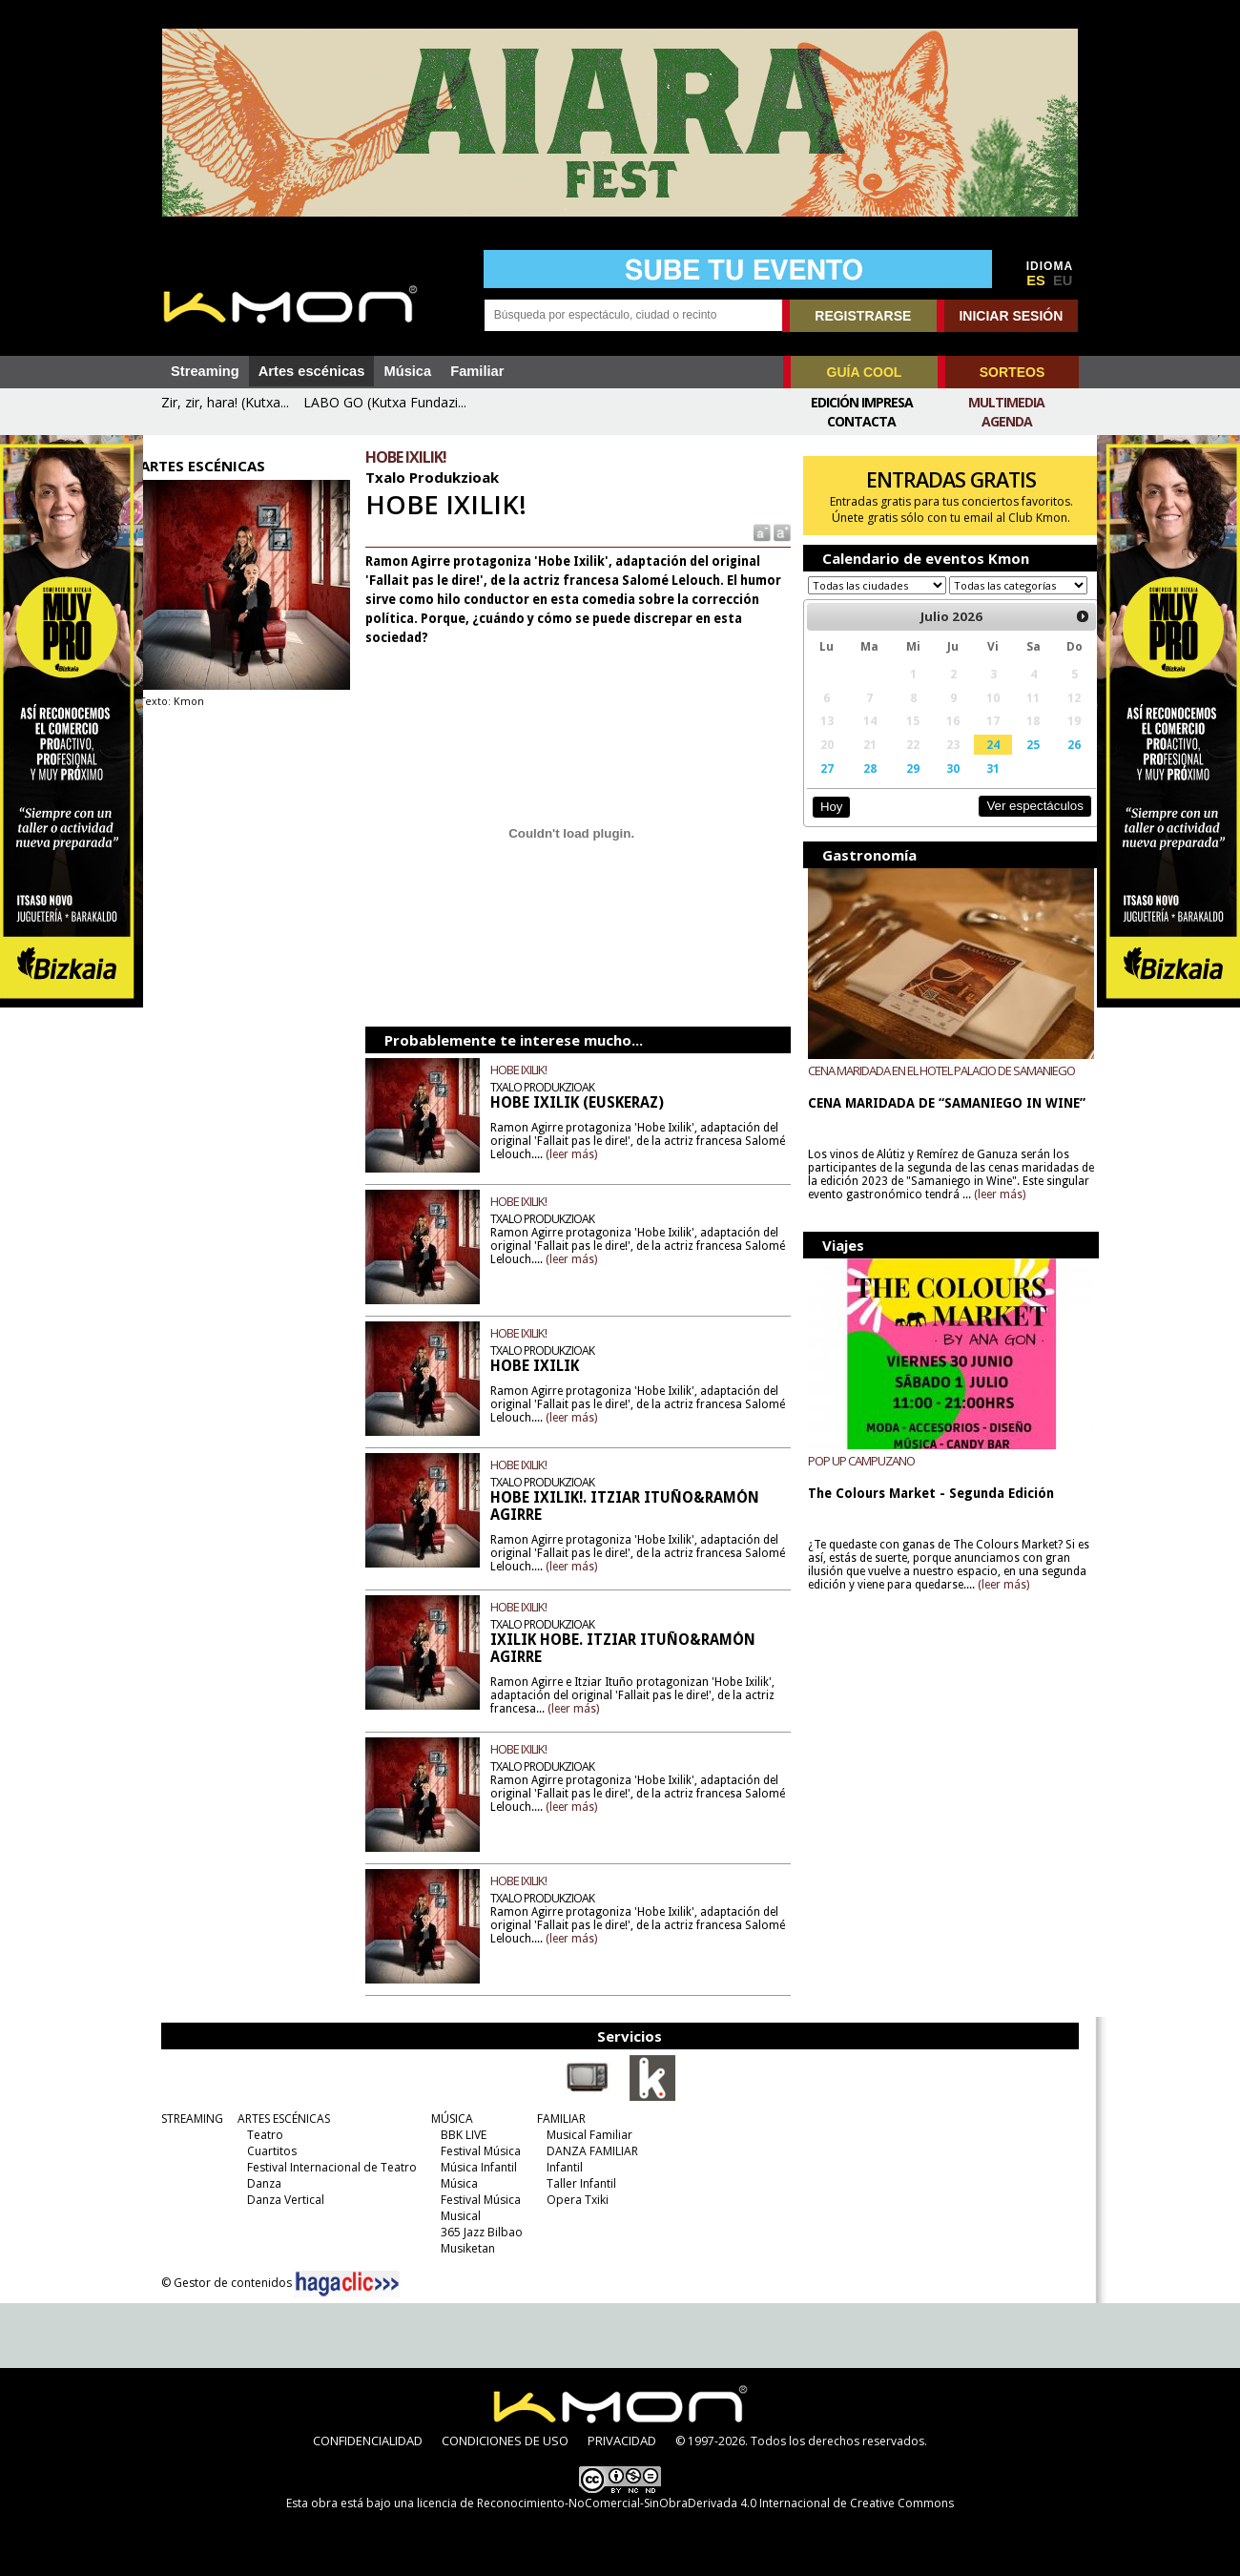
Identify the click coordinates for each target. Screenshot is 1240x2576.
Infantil (560, 2167)
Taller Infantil (576, 2183)
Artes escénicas (311, 371)
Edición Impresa (862, 402)
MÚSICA (447, 2118)
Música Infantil (474, 2167)
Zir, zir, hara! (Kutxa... (225, 402)
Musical (456, 2216)
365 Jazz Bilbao (477, 2232)
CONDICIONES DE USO (505, 2440)
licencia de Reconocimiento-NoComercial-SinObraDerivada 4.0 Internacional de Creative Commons (685, 2503)
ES (1035, 280)
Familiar (477, 371)
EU (1062, 280)
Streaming (205, 371)
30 (941, 786)
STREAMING (187, 2118)
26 (1058, 762)
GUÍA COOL (864, 372)
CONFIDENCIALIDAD (368, 2440)
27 (820, 786)
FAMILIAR (556, 2118)
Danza (259, 2183)
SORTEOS (1012, 372)
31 (980, 786)
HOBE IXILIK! (527, 1069)
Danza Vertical (281, 2200)
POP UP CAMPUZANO (855, 1478)
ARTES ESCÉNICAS (279, 2118)
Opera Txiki (573, 2200)
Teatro (260, 2135)
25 (1018, 762)
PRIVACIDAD (622, 2440)
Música (407, 371)
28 (861, 786)
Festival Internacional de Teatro (327, 2167)
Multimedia (1006, 402)
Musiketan (463, 2248)
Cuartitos (267, 2151)
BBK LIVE (459, 2135)
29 (903, 786)
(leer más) (623, 1154)
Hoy (825, 825)
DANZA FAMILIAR (587, 2151)
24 (980, 762)
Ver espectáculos (1018, 824)
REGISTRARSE (863, 315)
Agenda (1007, 421)
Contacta (861, 421)
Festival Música (476, 2151)
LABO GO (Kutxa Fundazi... (384, 402)
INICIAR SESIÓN (1011, 315)
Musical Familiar (585, 2135)
